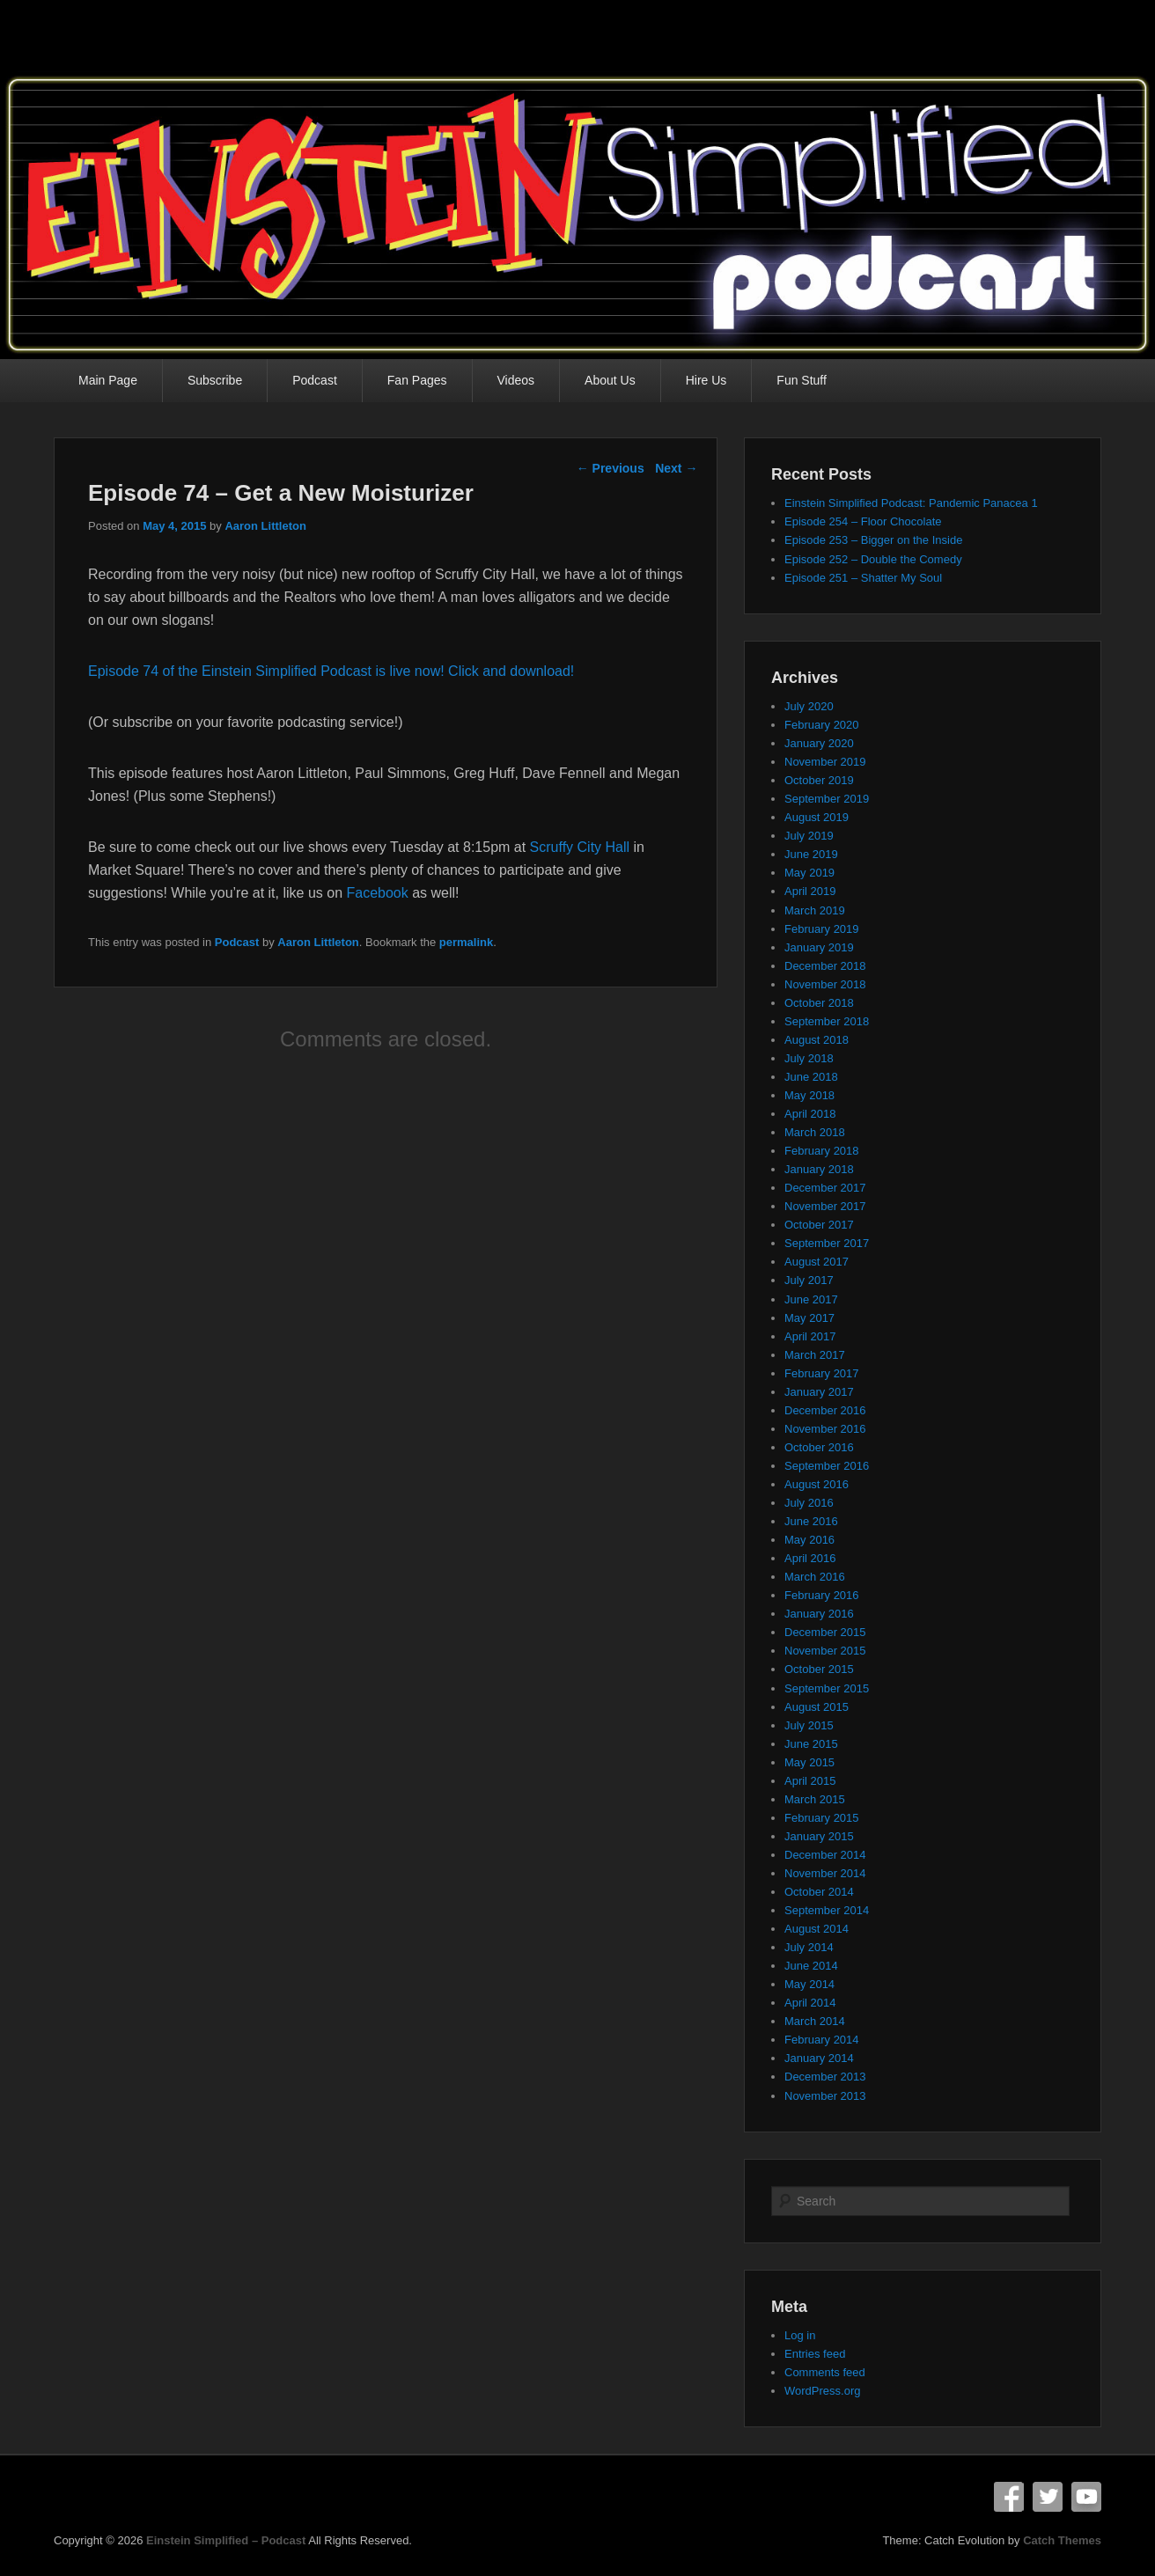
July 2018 (809, 1058)
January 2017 (819, 1391)
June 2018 (811, 1076)
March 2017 (814, 1354)
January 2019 (819, 947)
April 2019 (810, 891)
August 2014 (816, 1928)
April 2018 (810, 1113)
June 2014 (811, 1965)
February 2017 (821, 1373)
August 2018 (816, 1039)
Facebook (377, 892)
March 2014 (814, 2021)
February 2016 (821, 1595)
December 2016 (825, 1410)
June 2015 (811, 1743)
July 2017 (809, 1280)
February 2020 (821, 724)
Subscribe (215, 380)
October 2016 (819, 1447)
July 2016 (809, 1502)
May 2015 (809, 1762)
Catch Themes (1062, 2540)
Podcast (314, 380)
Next (676, 468)
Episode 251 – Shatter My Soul (863, 577)
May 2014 (809, 1984)
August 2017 (816, 1261)
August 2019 (816, 817)
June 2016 (811, 1521)
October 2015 (819, 1669)
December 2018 (825, 965)
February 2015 (821, 1817)
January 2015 (819, 1836)
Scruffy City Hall (580, 847)
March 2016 (814, 1576)
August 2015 (816, 1707)
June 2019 (811, 854)
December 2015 (825, 1632)
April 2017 (810, 1336)
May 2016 (809, 1539)
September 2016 (826, 1465)
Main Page (107, 380)
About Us (610, 380)
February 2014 (821, 2039)
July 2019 (809, 835)
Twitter (1048, 2497)
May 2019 (809, 872)
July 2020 (809, 706)
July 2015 (809, 1725)
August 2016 (816, 1484)
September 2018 (826, 1021)
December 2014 (825, 1854)
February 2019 (821, 929)
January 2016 (819, 1613)
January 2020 (819, 743)
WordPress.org (822, 2390)
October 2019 (819, 780)
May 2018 (809, 1095)
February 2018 (821, 1150)
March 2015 (814, 1799)
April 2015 (810, 1780)
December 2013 (825, 2076)
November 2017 (825, 1206)
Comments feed (824, 2372)
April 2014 (810, 2002)
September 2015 (826, 1688)
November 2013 (825, 2096)
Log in (799, 2335)
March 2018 (814, 1132)
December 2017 (825, 1187)
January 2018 (819, 1169)
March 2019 (814, 910)
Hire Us (706, 380)
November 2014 (825, 1873)
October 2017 (819, 1224)
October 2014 (819, 1891)
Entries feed (814, 2353)
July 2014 (809, 1947)
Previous (610, 468)
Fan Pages (417, 380)
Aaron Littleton (264, 525)
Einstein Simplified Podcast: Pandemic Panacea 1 (911, 503)
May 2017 (809, 1318)
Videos (516, 380)
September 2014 (826, 1910)
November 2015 (825, 1650)
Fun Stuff (801, 380)
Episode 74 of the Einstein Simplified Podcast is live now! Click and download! (331, 671)
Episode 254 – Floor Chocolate (863, 521)
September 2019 (826, 798)
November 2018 (825, 984)
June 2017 (811, 1299)
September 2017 (826, 1243)
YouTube (1086, 2497)
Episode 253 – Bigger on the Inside (873, 540)
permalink (466, 942)
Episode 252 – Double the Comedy (873, 559)
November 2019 (825, 761)
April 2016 (810, 1558)
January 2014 (819, 2058)
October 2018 (819, 1002)
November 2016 (825, 1428)
